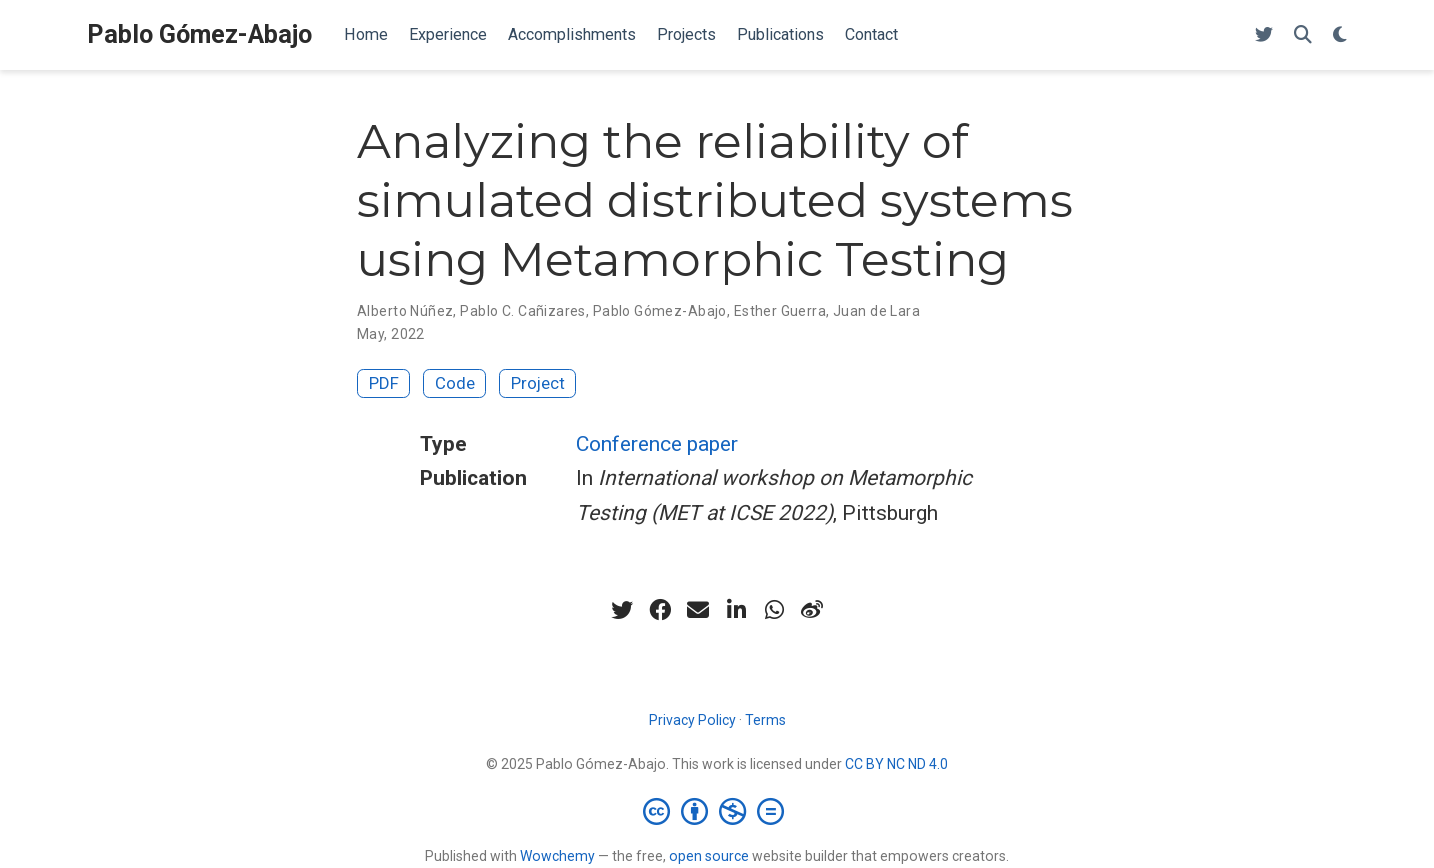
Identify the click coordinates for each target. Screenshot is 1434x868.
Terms (765, 720)
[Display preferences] (1340, 35)
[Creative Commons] (717, 811)
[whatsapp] (774, 610)
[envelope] (698, 610)
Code (455, 383)
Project (538, 383)
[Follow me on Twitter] (1264, 35)
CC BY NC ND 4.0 (896, 764)
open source (709, 856)
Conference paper (657, 444)
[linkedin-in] (736, 610)
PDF (384, 383)
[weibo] (812, 610)
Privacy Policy (692, 720)
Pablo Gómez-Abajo (199, 34)
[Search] (1303, 35)
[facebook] (660, 610)
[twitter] (622, 610)
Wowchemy (557, 856)
